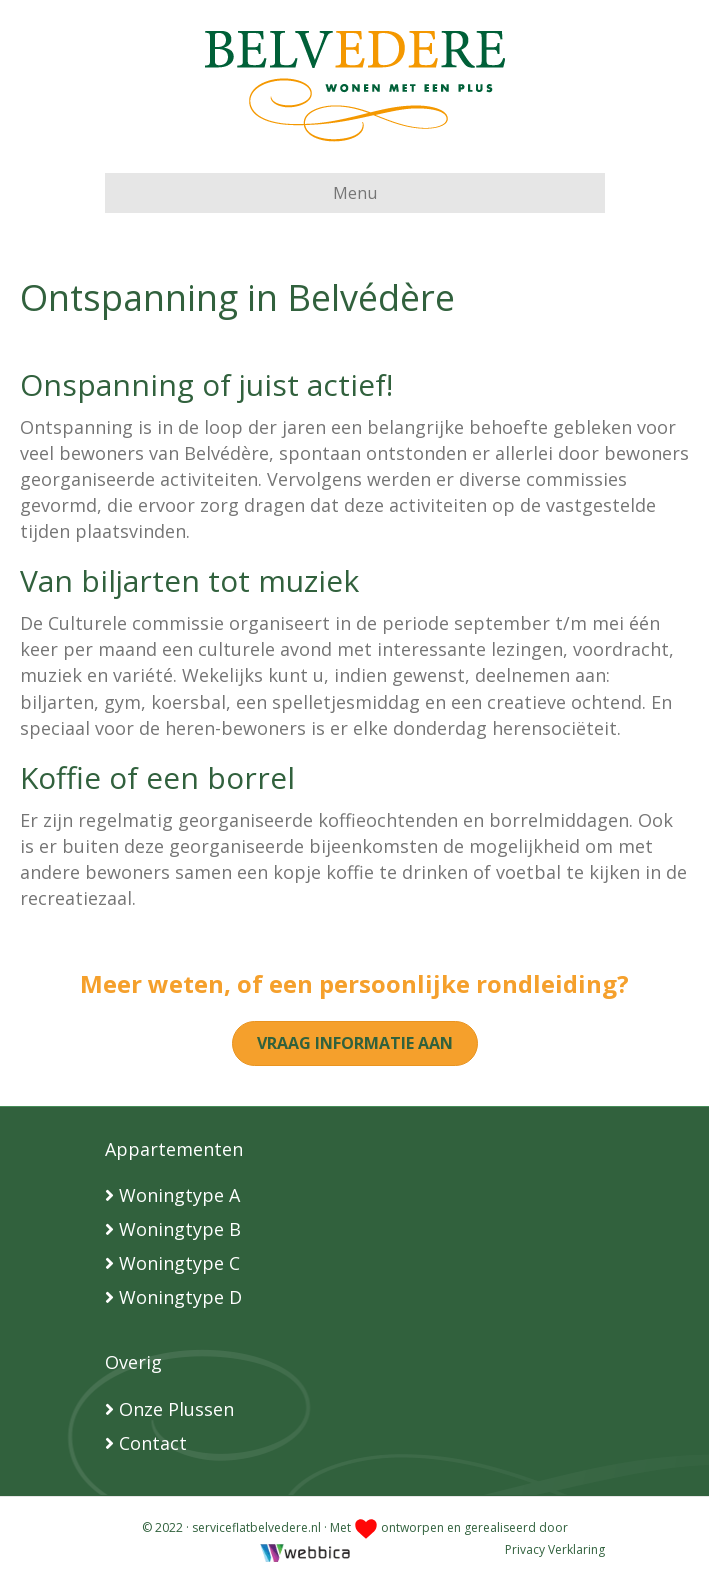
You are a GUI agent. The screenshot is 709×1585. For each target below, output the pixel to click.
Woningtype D (180, 1297)
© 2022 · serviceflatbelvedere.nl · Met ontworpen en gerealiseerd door (355, 1527)
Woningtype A (179, 1195)
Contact (153, 1443)
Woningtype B (180, 1229)
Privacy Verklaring (555, 1549)
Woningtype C (179, 1263)
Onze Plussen (176, 1409)
